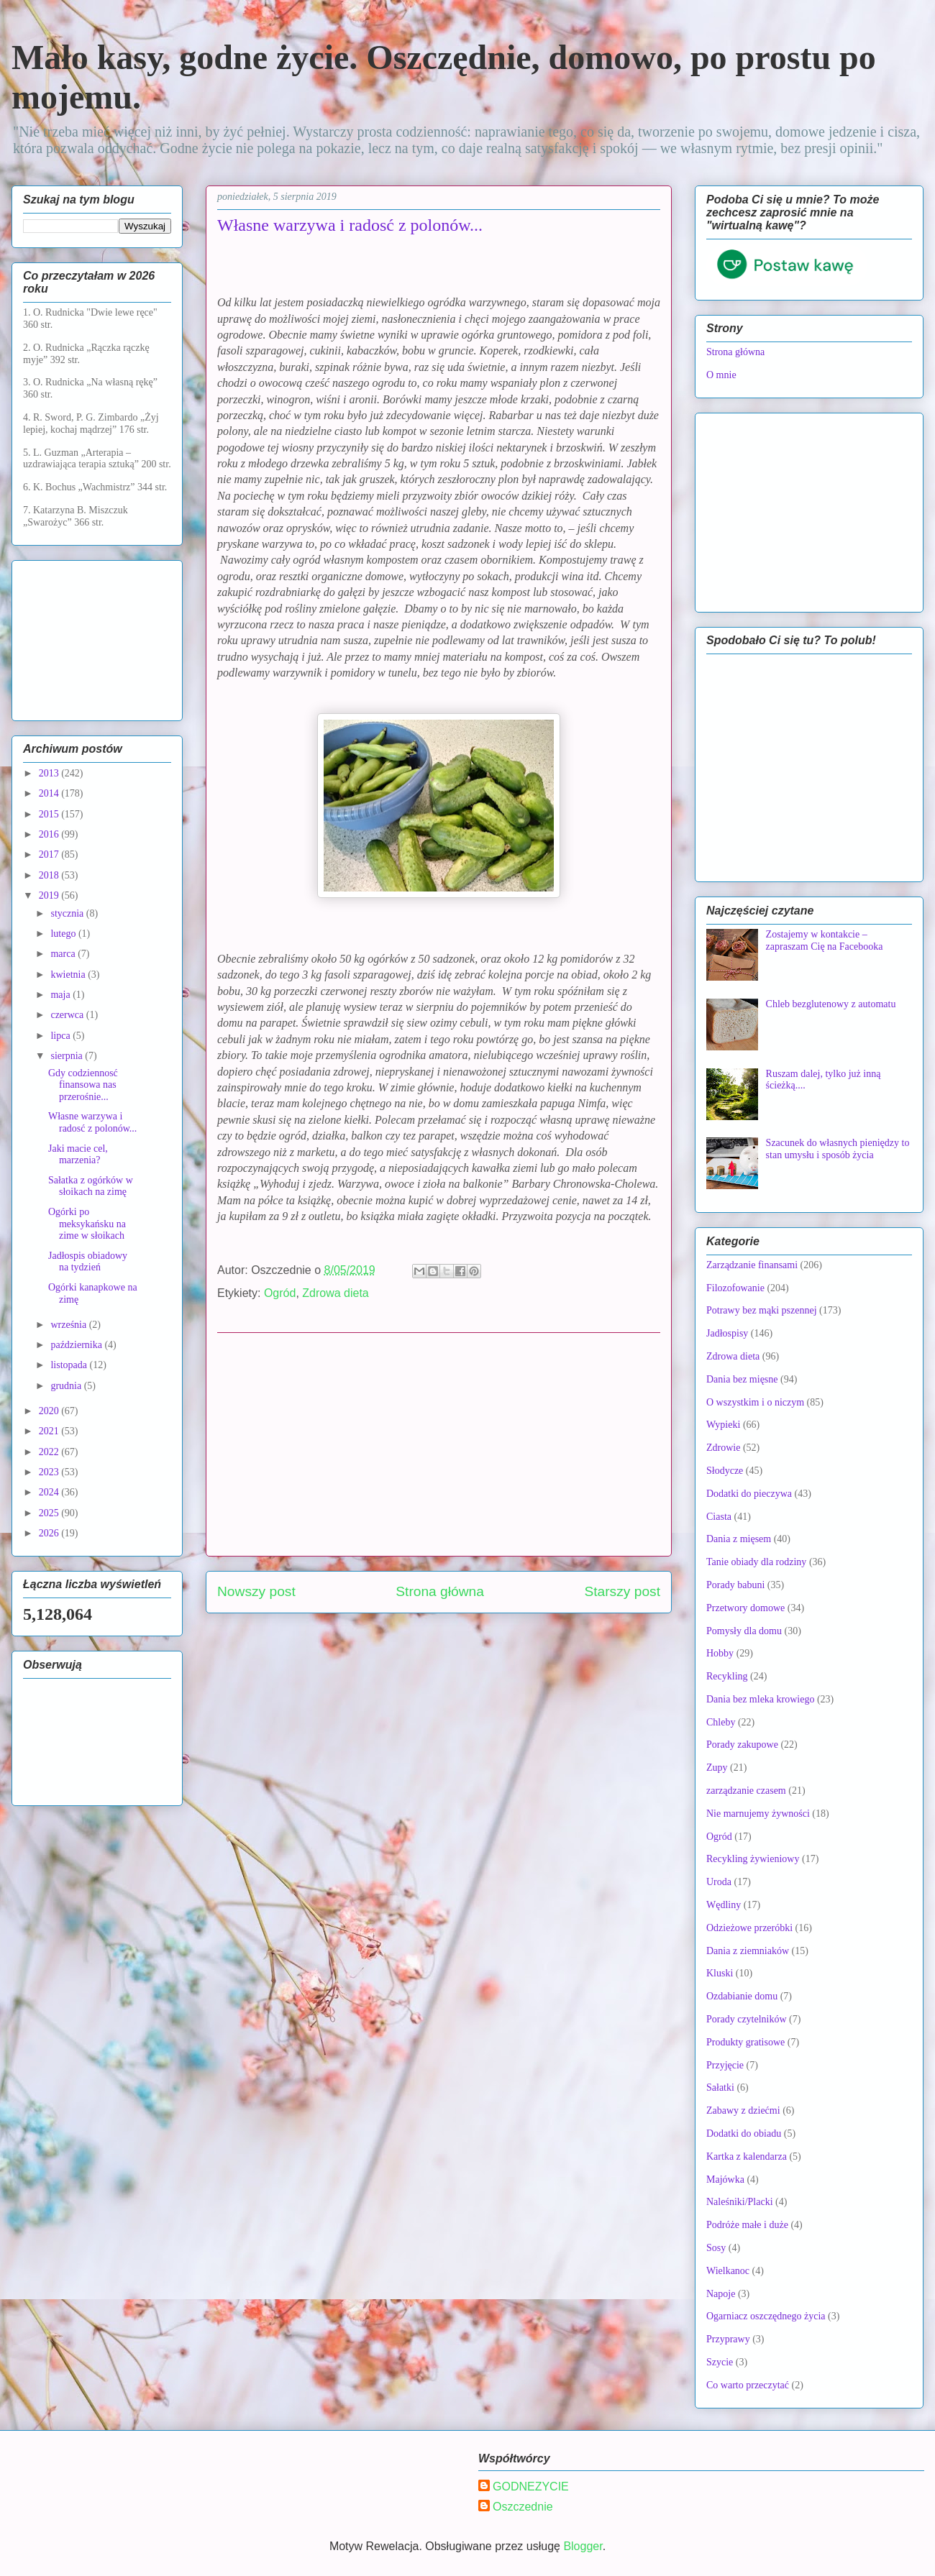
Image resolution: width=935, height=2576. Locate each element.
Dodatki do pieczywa (749, 1493)
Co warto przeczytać (747, 2385)
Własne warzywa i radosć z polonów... (92, 1122)
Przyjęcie (725, 2065)
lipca (61, 1035)
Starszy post (622, 1591)
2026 (50, 1533)
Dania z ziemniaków (747, 1950)
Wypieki (723, 1424)
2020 (50, 1411)
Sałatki (720, 2087)
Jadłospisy (727, 1333)
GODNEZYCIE (531, 2486)
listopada (69, 1365)
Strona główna (440, 1591)
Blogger (582, 2546)
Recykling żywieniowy (752, 1858)
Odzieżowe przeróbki (749, 1927)
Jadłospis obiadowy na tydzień (87, 1261)
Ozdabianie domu (741, 1996)
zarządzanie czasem (746, 1790)
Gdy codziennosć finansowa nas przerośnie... (83, 1085)
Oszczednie (523, 2507)
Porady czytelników (746, 2019)
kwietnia (69, 974)
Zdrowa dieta (335, 1293)
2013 (50, 773)
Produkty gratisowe (745, 2042)
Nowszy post (256, 1591)
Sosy (716, 2247)
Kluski (719, 1973)
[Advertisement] (438, 1444)
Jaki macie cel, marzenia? (78, 1154)
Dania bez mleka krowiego (760, 1699)
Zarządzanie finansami (752, 1265)
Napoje (720, 2293)
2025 (50, 1513)
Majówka (725, 2179)
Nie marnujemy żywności (758, 1813)
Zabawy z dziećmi (743, 2110)
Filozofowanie (735, 1288)
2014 (50, 793)
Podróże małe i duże (747, 2224)
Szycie (719, 2362)
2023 (50, 1472)
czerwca (68, 1014)
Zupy (717, 1767)
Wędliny (723, 1904)
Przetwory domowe (745, 1608)
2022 (50, 1452)
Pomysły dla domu (744, 1631)
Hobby (720, 1653)
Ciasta (718, 1516)
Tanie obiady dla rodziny (756, 1562)
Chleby (720, 1722)
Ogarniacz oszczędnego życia (766, 2316)
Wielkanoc (727, 2270)
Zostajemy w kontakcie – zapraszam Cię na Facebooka (824, 940)
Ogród (280, 1293)
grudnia (66, 1385)
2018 (50, 875)
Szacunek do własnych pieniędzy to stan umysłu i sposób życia (838, 1148)
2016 (50, 834)
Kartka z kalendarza (746, 2156)
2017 (50, 854)
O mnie (721, 375)
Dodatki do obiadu (743, 2133)
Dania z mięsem (738, 1539)
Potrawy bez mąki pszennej (761, 1310)
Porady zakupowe (742, 1744)
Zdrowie (723, 1447)
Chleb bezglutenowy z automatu (831, 1004)
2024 (50, 1492)
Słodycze (724, 1470)
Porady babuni (735, 1585)
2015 (50, 814)
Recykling (727, 1676)
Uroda (718, 1881)
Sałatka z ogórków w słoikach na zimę (90, 1186)
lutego (64, 933)
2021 (50, 1431)
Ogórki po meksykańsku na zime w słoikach (87, 1224)
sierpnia (67, 1055)
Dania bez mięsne (742, 1379)
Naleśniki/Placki (739, 2201)
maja (61, 994)
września (69, 1324)
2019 (50, 895)
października (77, 1344)
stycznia (68, 913)
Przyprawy (728, 2339)
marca (64, 953)
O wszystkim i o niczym (755, 1402)
